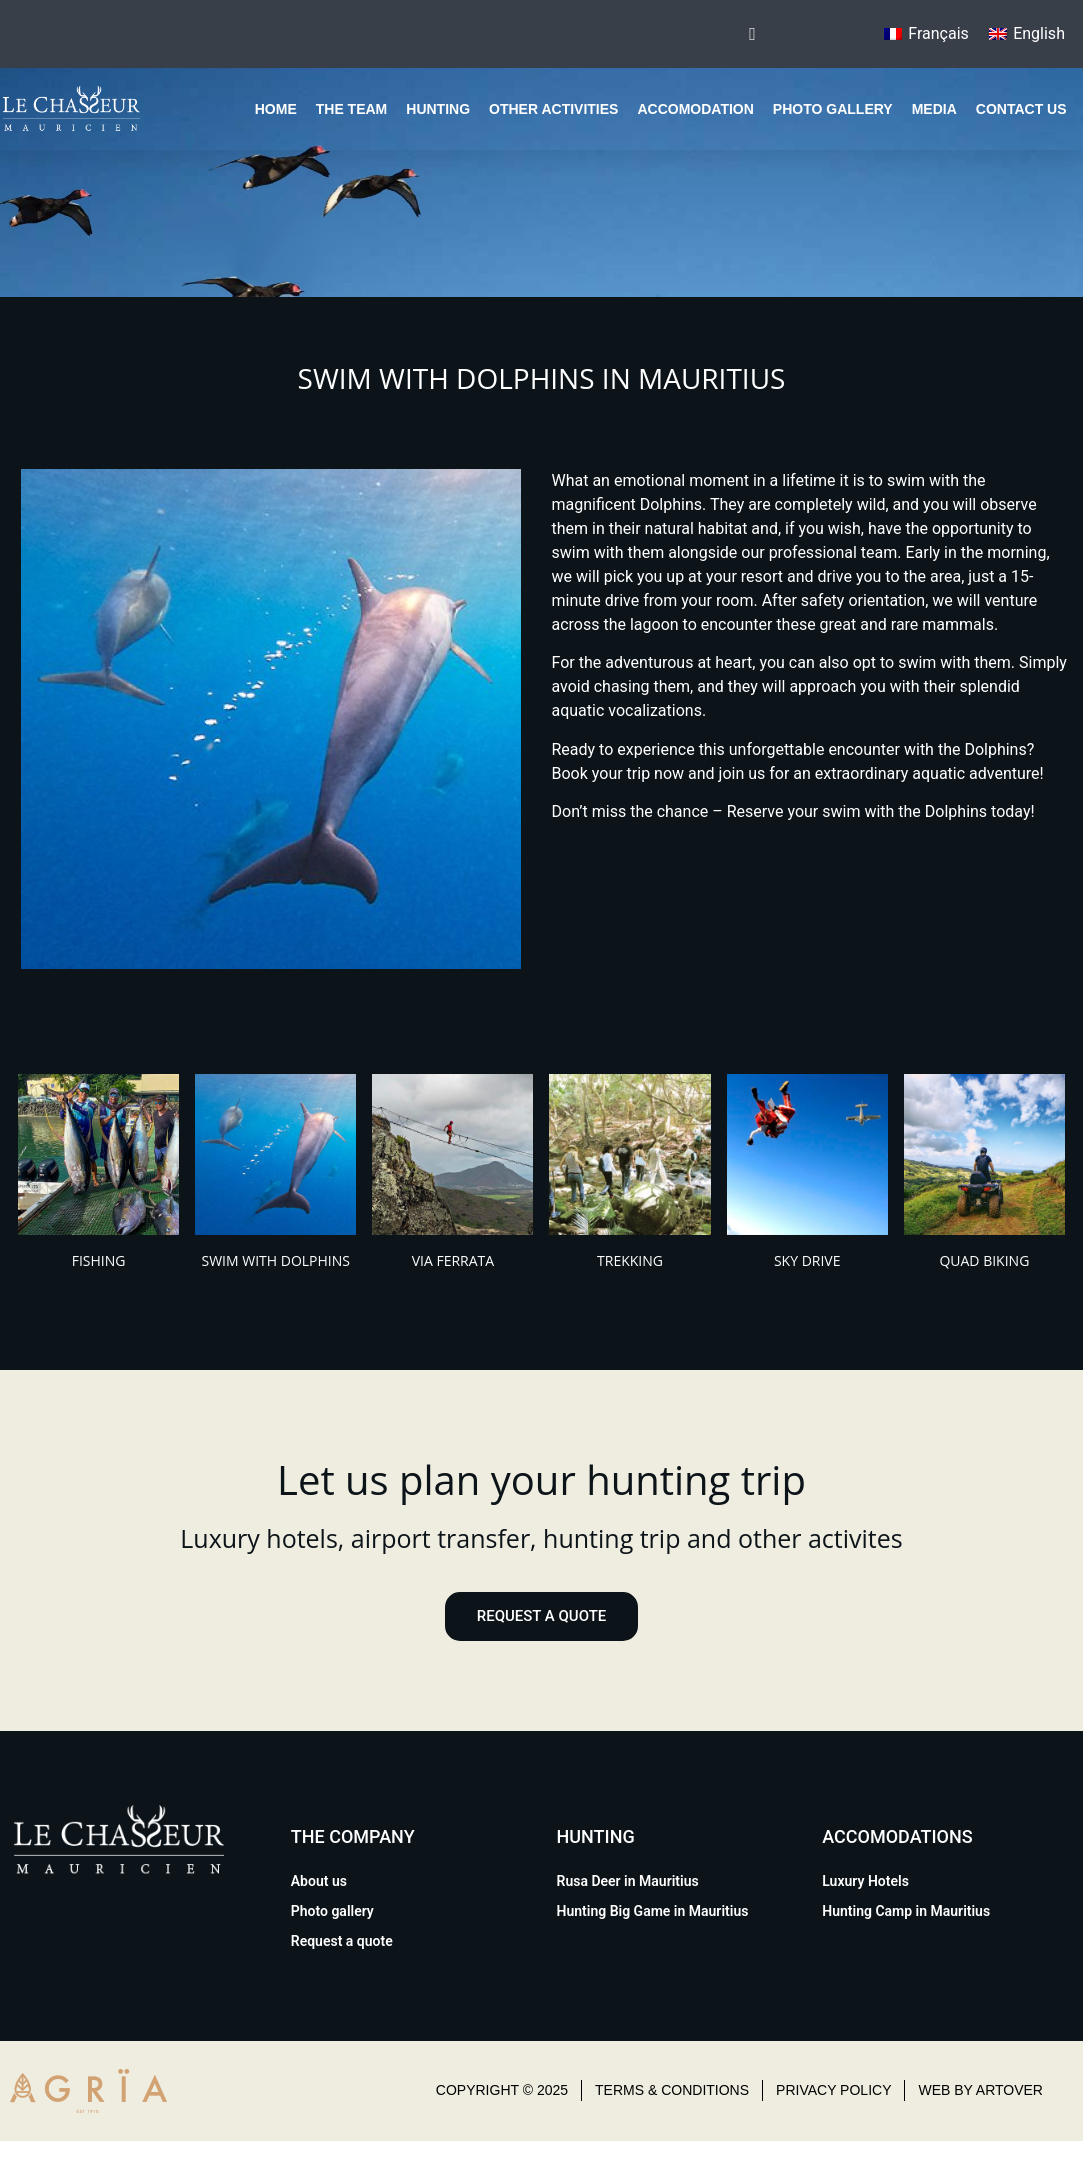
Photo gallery (833, 109)
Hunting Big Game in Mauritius (653, 1911)
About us (319, 1881)
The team (352, 109)
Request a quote (342, 1941)
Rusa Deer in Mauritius (628, 1881)
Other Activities (553, 109)
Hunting (438, 109)
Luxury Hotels (865, 1881)
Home (276, 109)
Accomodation (695, 109)
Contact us (1021, 109)
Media (934, 109)
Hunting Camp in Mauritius (906, 1911)
